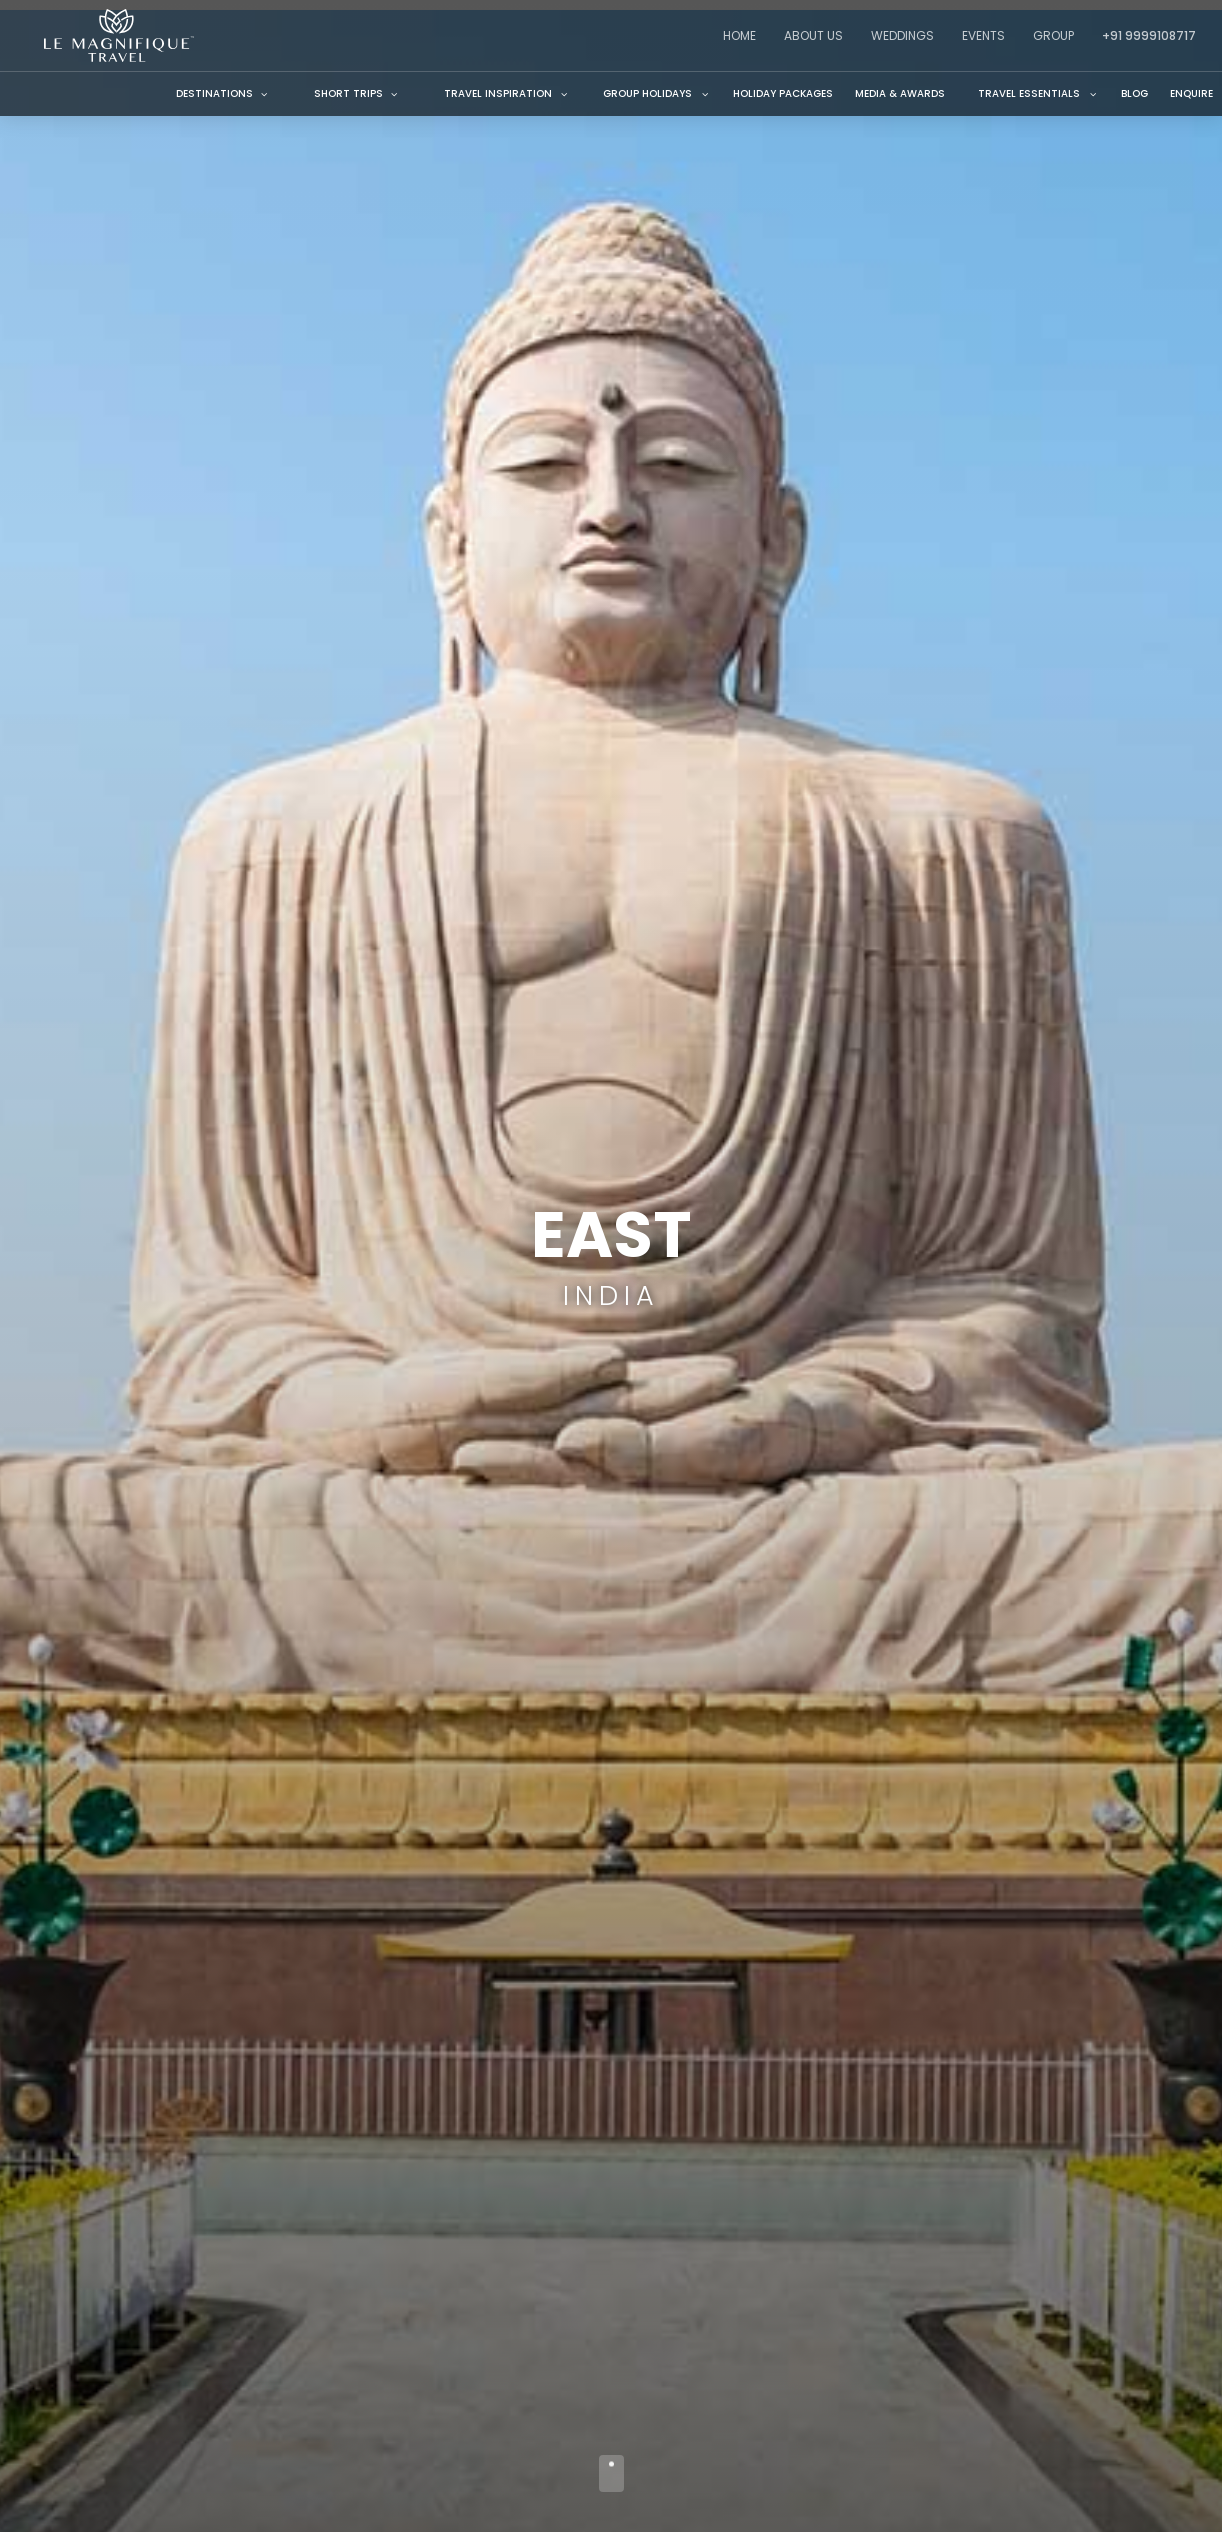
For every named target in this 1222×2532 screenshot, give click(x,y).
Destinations (223, 94)
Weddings (902, 35)
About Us (813, 35)
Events (983, 35)
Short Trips (357, 94)
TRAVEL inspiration (498, 93)
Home (739, 35)
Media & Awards (900, 93)
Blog (1134, 93)
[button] (501, 94)
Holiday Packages (783, 93)
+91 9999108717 (1149, 35)
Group (1053, 35)
